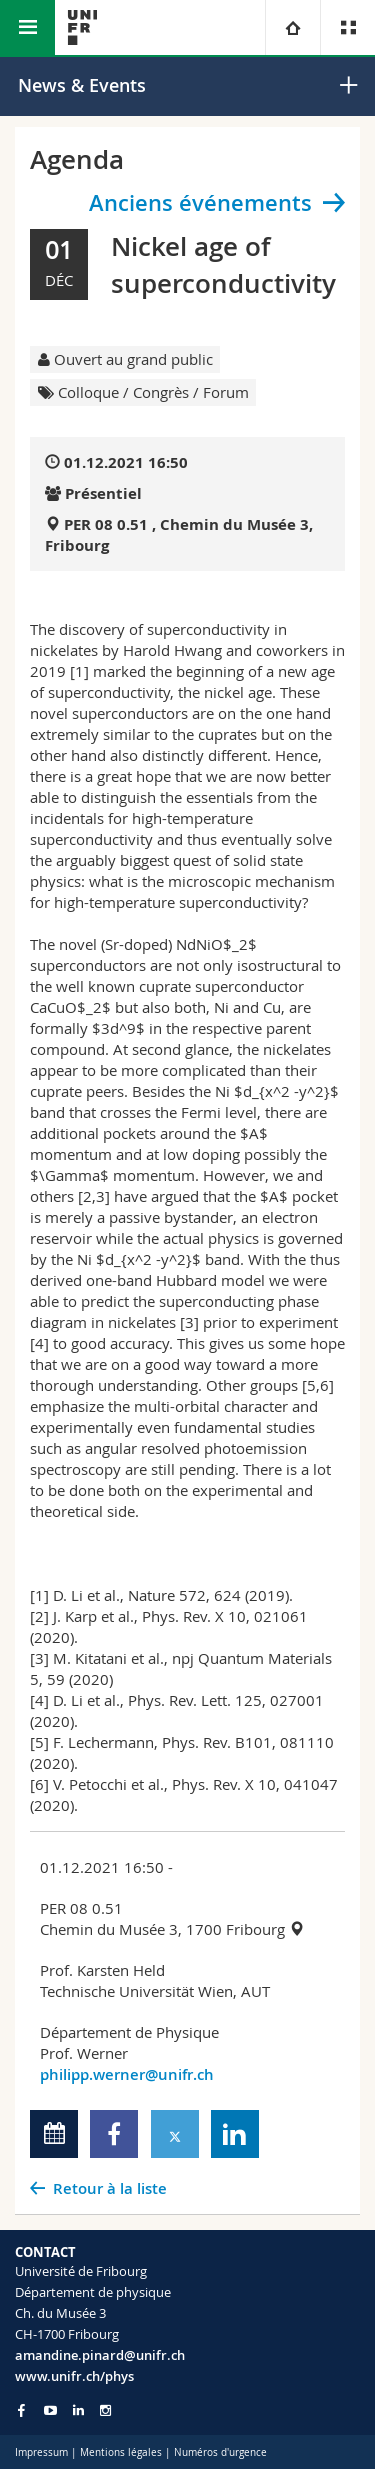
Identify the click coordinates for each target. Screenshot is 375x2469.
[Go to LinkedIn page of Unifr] (78, 2410)
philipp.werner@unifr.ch (127, 2074)
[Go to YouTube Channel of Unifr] (50, 2410)
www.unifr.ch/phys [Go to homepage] (74, 2376)
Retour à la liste (110, 2188)
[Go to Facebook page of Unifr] (21, 2410)
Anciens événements (200, 203)
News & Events (82, 85)
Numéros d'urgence (220, 2452)
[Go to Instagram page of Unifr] (105, 2410)
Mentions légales (121, 2452)
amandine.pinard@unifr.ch (100, 2355)
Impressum (41, 2452)
